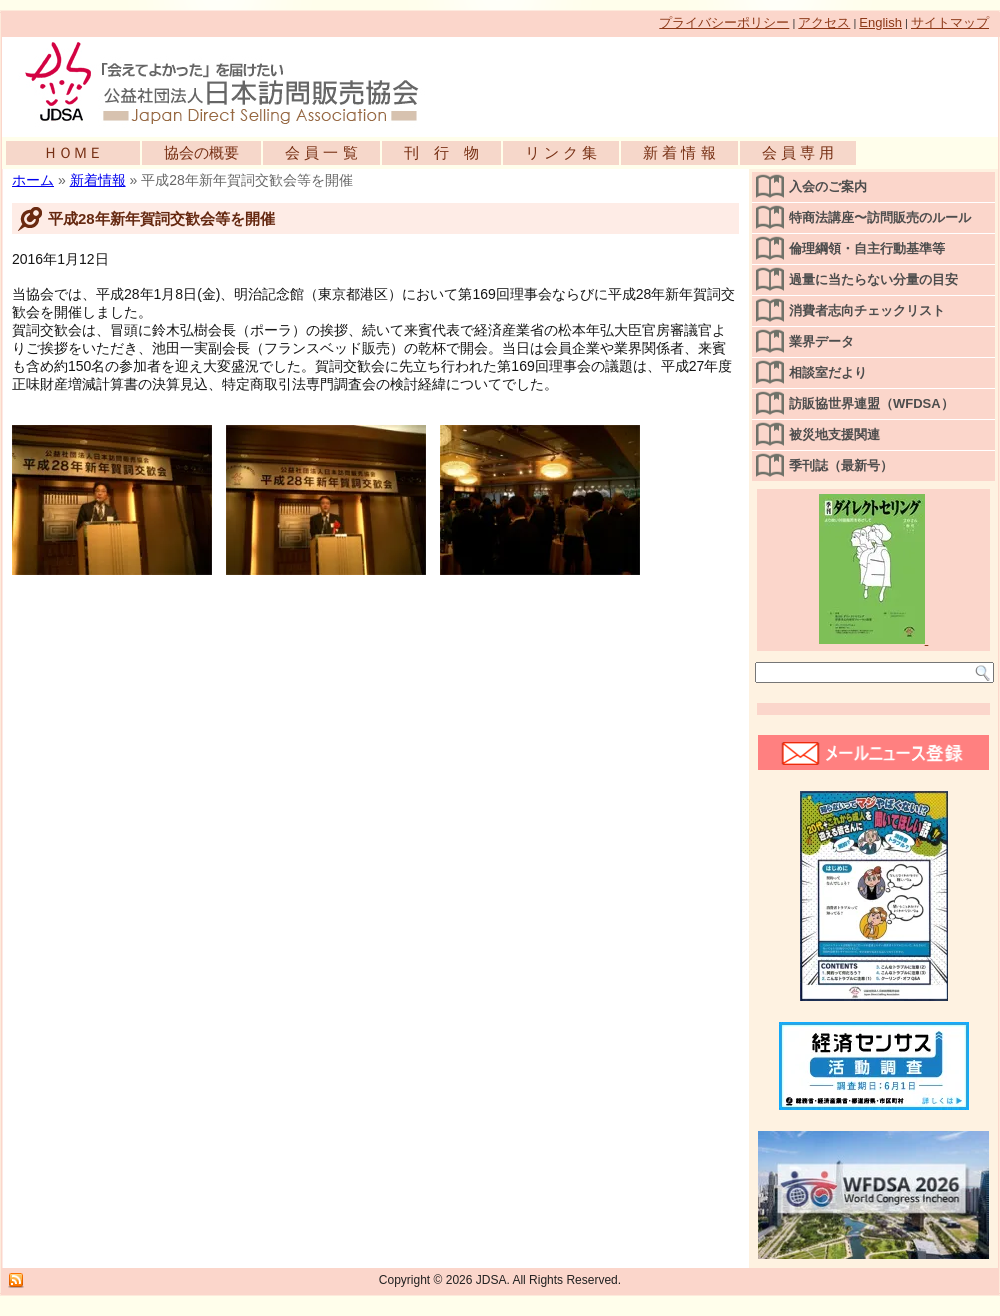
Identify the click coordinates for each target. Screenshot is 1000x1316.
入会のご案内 (828, 186)
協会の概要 (201, 152)
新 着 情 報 (679, 152)
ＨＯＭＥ (73, 152)
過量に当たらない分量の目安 (873, 279)
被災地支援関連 (834, 434)
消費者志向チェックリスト (867, 310)
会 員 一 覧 (321, 152)
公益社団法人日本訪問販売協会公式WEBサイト (232, 82)
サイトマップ (950, 22)
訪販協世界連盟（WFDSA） (871, 403)
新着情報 (98, 180)
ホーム (33, 180)
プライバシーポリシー (724, 22)
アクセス (824, 22)
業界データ (821, 341)
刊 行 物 (441, 152)
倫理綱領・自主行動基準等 (867, 248)
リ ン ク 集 (561, 152)
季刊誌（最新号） (841, 465)
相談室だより (828, 372)
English (880, 22)
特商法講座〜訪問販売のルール (880, 217)
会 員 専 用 (798, 152)
